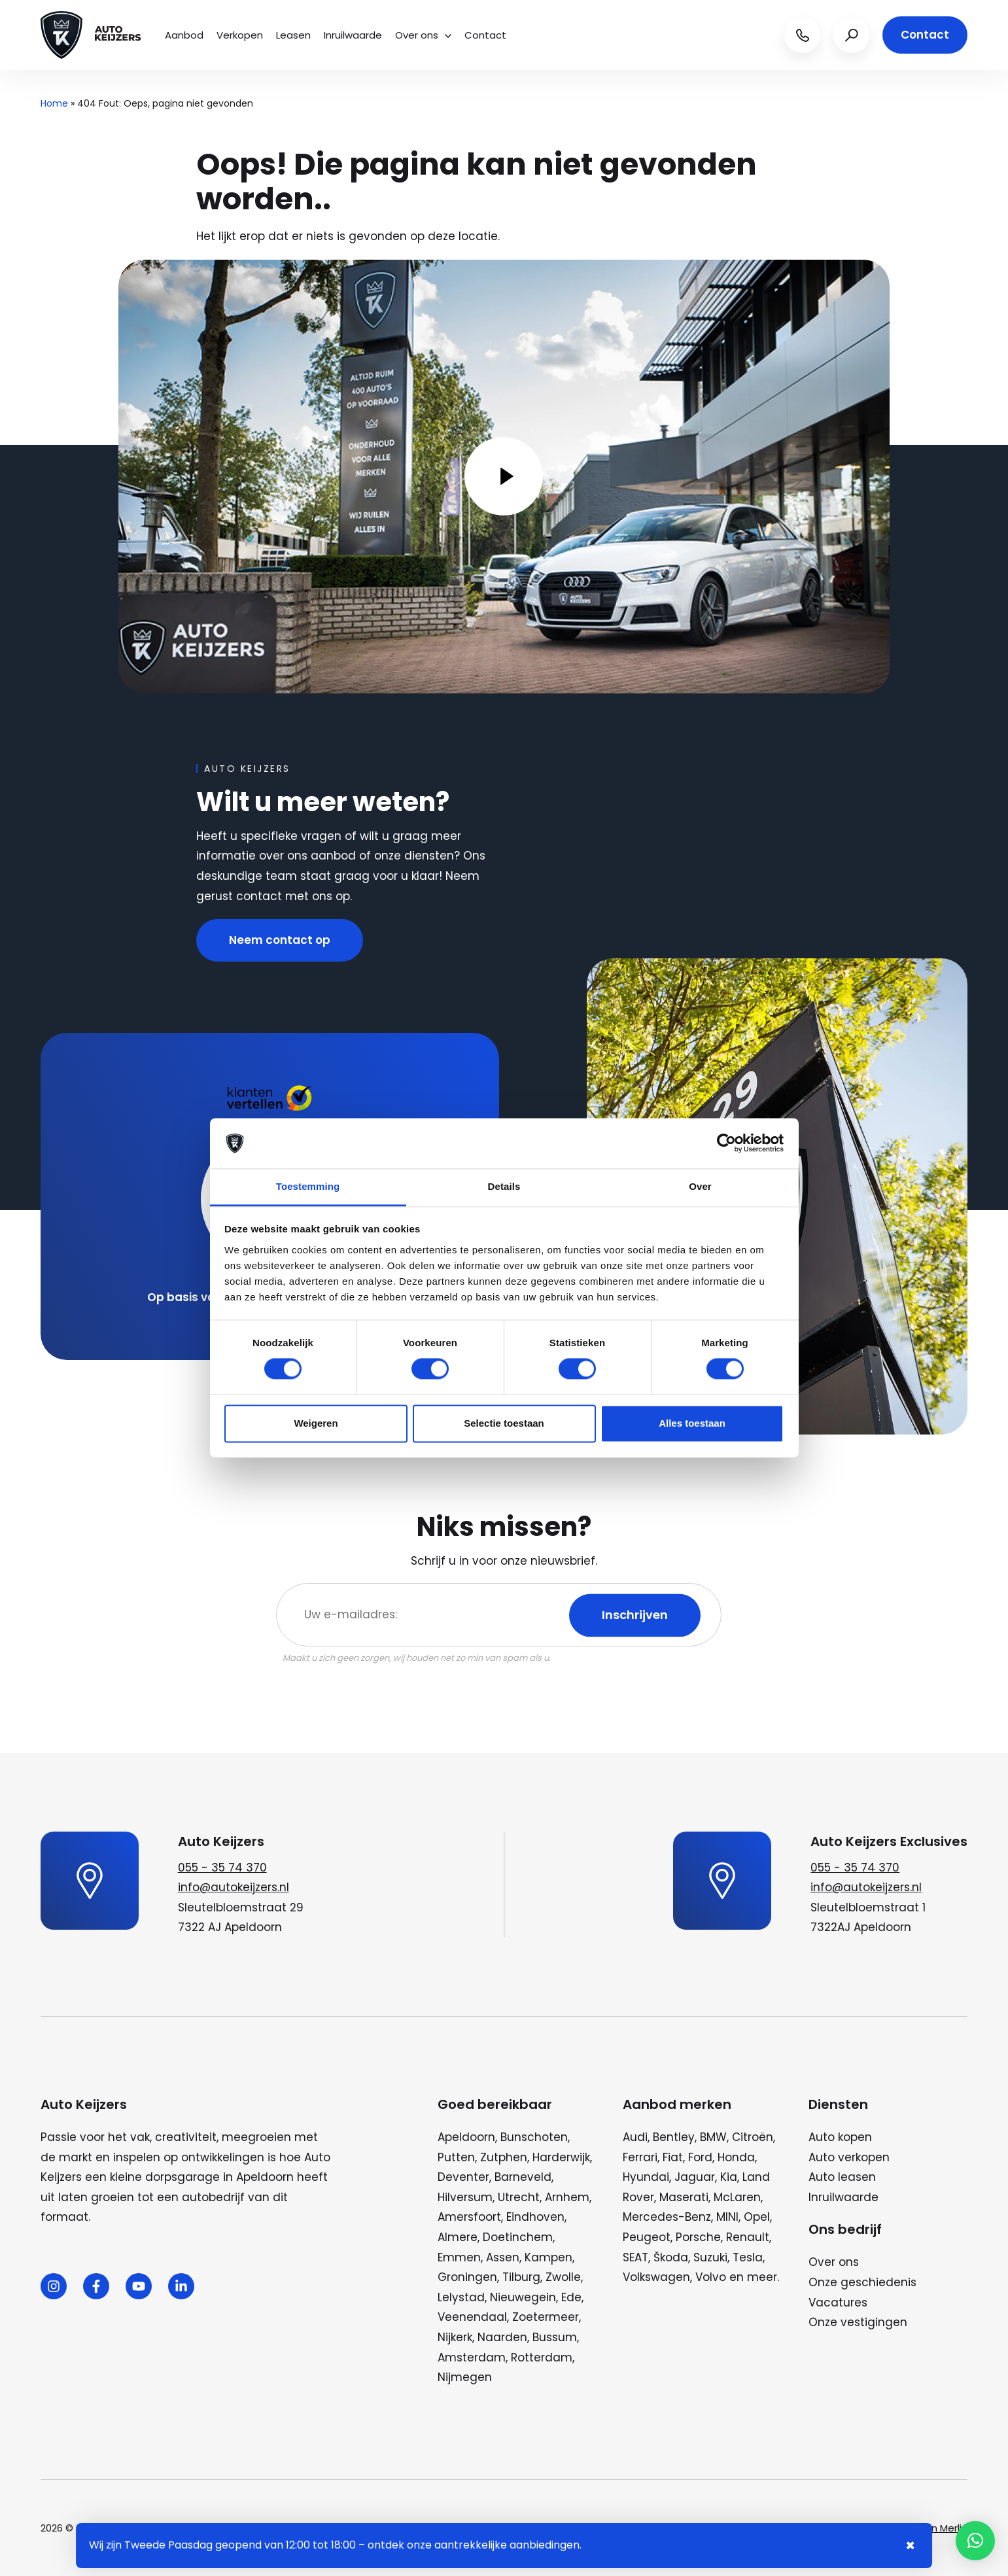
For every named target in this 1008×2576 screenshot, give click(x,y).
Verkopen (240, 35)
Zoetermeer (545, 2317)
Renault (747, 2237)
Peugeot (646, 2237)
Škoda (670, 2257)
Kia (728, 2177)
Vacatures (837, 2302)
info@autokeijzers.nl (233, 1887)
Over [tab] (700, 1186)
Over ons (423, 35)
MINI (727, 2217)
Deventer (463, 2177)
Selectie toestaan (504, 1423)
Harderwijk (561, 2157)
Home (54, 103)
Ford (700, 2157)
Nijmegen (465, 2377)
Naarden (502, 2337)
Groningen (467, 2277)
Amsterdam (472, 2357)
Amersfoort (469, 2217)
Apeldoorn (466, 2137)
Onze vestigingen (857, 2322)
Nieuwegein (523, 2297)
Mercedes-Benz (667, 2217)
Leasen (293, 35)
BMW (713, 2137)
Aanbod (184, 35)
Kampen (548, 2257)
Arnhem (567, 2197)
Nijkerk (455, 2337)
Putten (456, 2157)
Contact (485, 35)
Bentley (674, 2137)
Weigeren (316, 1423)
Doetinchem (518, 2237)
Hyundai (646, 2177)
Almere (458, 2237)
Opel (757, 2217)
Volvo (710, 2277)
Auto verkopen (849, 2157)
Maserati (683, 2197)
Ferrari (640, 2157)
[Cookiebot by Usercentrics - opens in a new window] (726, 1143)
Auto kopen (840, 2137)
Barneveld (523, 2177)
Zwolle (563, 2277)
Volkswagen (656, 2277)
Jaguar (694, 2177)
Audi (635, 2137)
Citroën (752, 2137)
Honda (736, 2157)
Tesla (748, 2257)
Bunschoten (534, 2137)
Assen (502, 2257)
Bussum (554, 2337)
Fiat (673, 2157)
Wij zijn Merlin (936, 2528)
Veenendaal (472, 2317)
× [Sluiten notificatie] (910, 2545)
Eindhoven (535, 2217)
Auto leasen (842, 2177)
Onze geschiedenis (862, 2282)
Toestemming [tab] (308, 1186)
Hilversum (465, 2197)
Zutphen (503, 2157)
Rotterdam (541, 2357)
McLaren (737, 2197)
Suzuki (710, 2257)
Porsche (698, 2237)
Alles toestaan (692, 1423)
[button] (975, 2540)
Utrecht (519, 2197)
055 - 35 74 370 (222, 1867)
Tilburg (521, 2277)
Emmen (459, 2257)
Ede (571, 2297)
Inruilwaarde (353, 35)
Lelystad (461, 2297)
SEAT (635, 2257)
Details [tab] (504, 1186)
